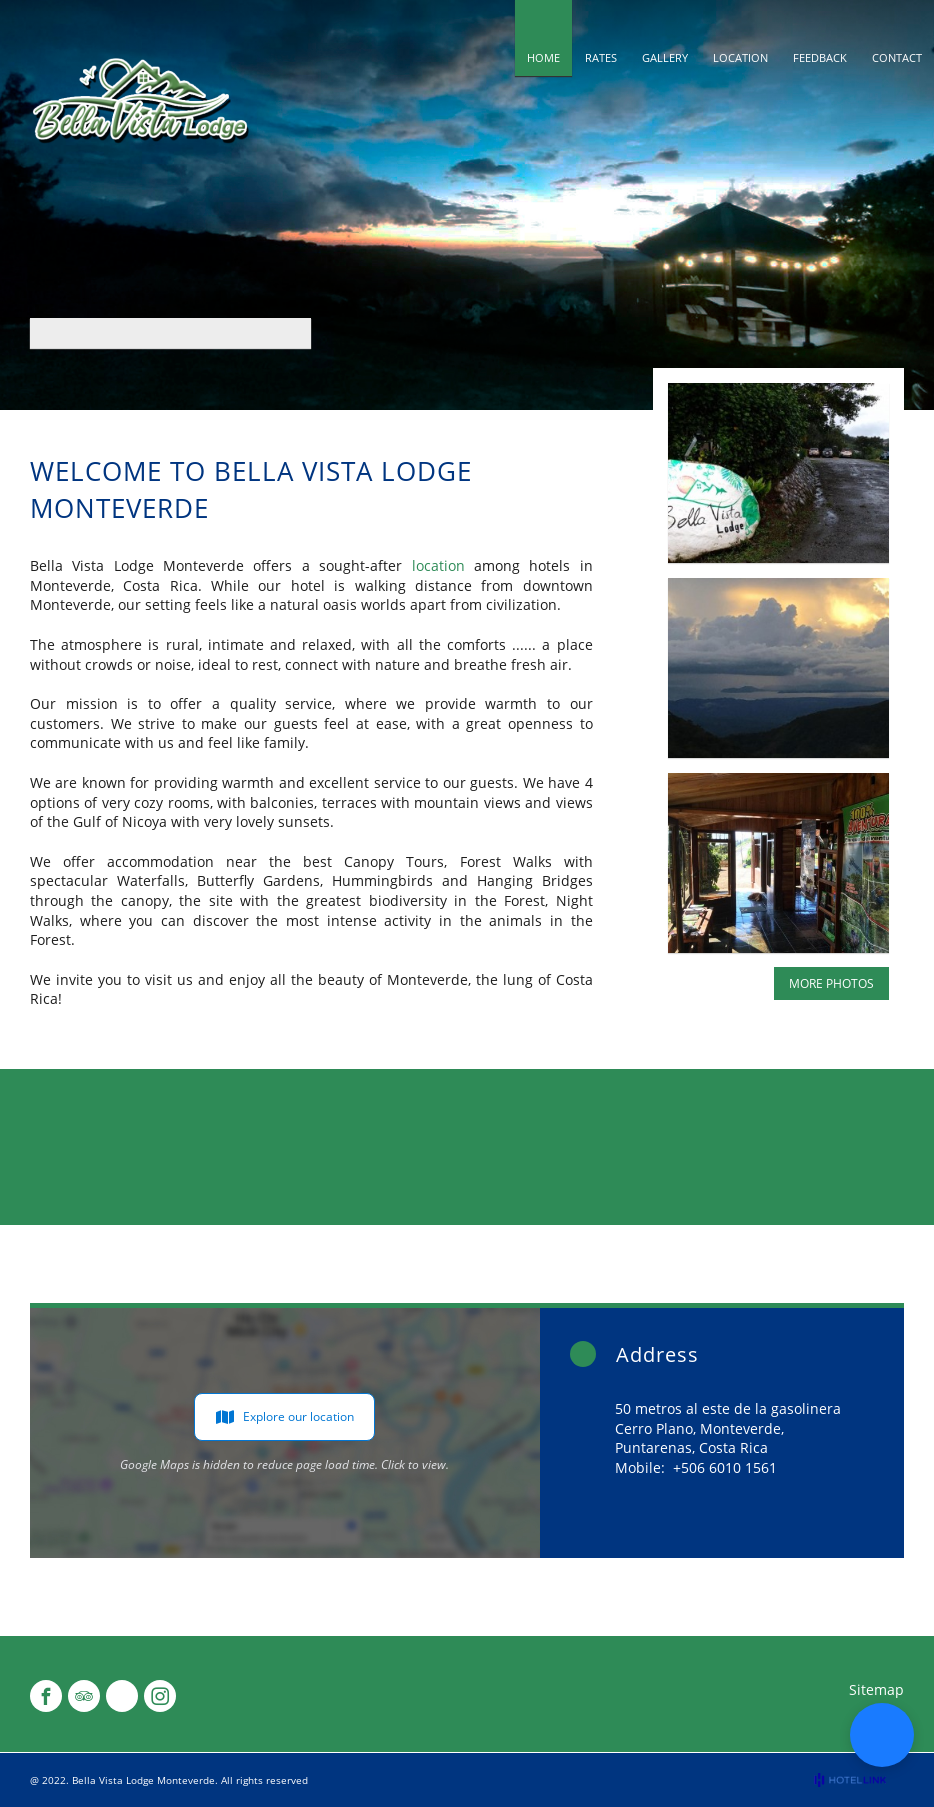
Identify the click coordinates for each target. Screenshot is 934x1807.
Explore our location (284, 1417)
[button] (882, 1735)
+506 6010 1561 (725, 1467)
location (438, 565)
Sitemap (876, 1689)
